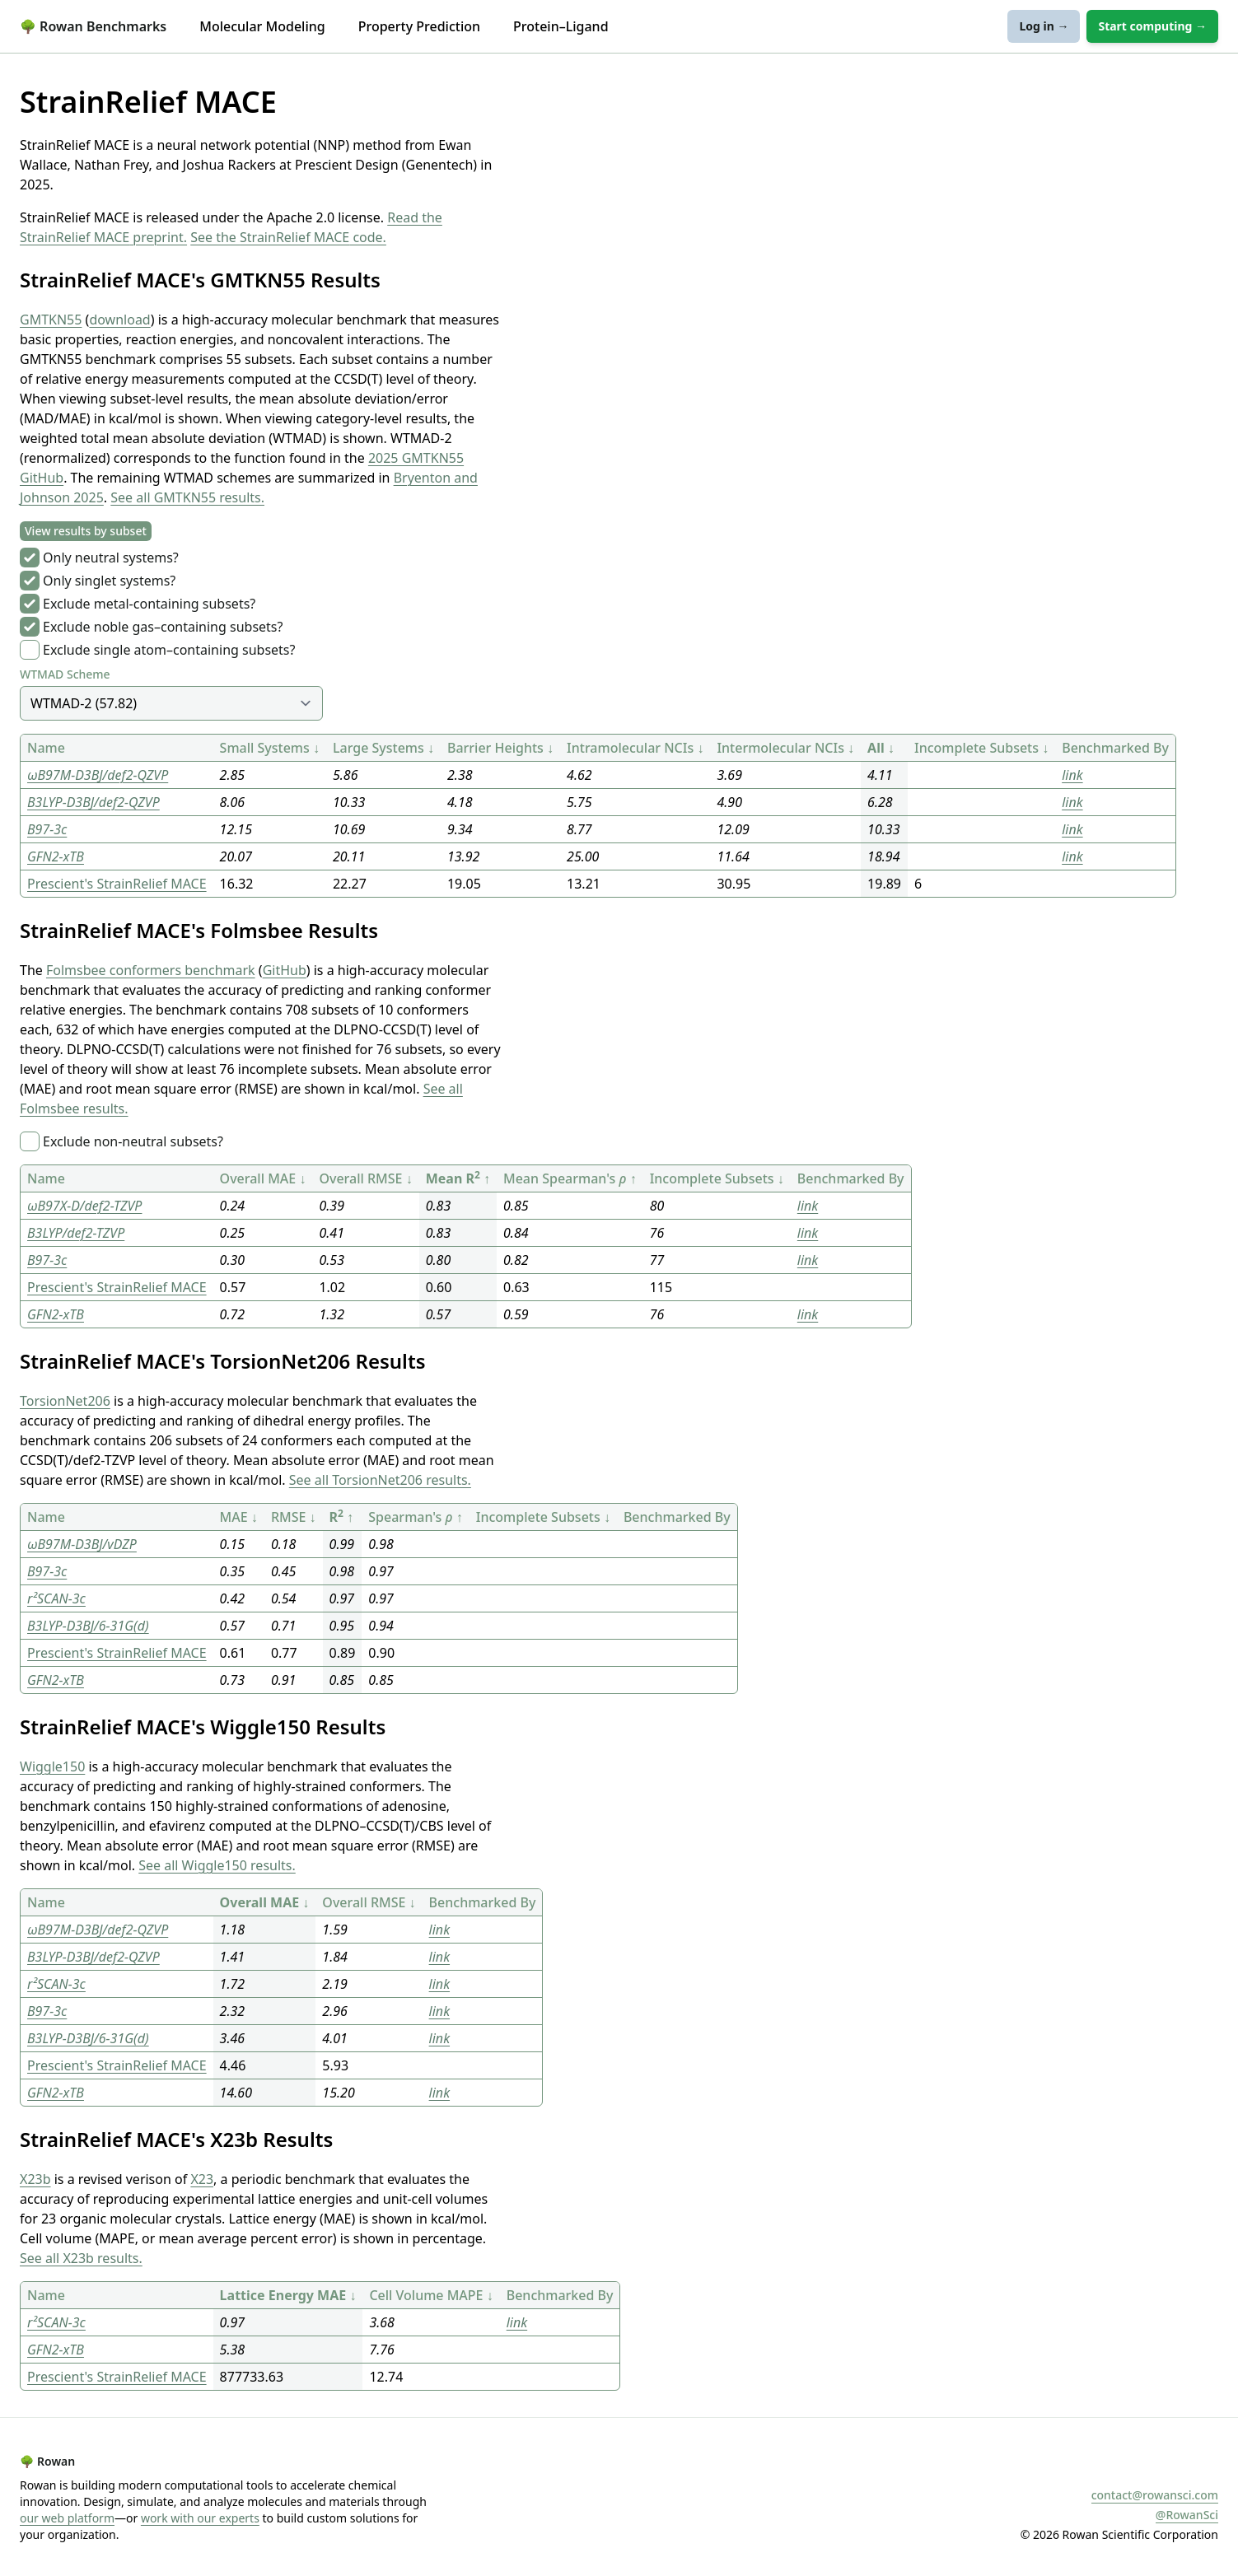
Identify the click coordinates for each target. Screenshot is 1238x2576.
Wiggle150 (52, 1766)
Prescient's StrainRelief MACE (117, 884)
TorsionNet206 (65, 1401)
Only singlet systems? (109, 581)
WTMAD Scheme (65, 674)
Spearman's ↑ (415, 1517)
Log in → (1043, 26)
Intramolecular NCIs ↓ (635, 748)
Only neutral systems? (111, 557)
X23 (201, 2179)
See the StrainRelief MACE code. (288, 237)
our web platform (67, 2518)
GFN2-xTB (55, 856)
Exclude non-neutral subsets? (133, 1141)
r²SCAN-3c (56, 1598)
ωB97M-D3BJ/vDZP (82, 1544)
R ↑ (341, 1516)
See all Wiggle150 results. (217, 1865)
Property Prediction (419, 26)
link (1072, 775)
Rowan (47, 2461)
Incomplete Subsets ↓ (981, 748)
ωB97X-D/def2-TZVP (84, 1206)
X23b (35, 2179)
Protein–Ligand (561, 26)
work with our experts (200, 2518)
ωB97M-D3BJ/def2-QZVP (97, 775)
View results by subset (86, 531)
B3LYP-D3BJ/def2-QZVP (93, 802)
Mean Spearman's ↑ (570, 1178)
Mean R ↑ (458, 1178)
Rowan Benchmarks (93, 26)
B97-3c (47, 829)
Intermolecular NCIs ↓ (785, 748)
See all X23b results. (81, 2258)
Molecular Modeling (262, 26)
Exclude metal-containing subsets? (149, 604)
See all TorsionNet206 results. (380, 1480)
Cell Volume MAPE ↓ (431, 2295)
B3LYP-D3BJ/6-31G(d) (88, 1626)
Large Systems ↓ (383, 748)
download (119, 319)
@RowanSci (1187, 2514)
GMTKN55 (51, 319)
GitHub (284, 970)
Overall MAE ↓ (263, 1178)
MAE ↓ (239, 1517)
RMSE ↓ (293, 1517)
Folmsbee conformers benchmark (150, 970)
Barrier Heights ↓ (500, 748)
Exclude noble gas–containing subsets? (163, 627)
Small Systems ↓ (270, 748)
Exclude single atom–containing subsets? (169, 650)
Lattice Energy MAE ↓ (288, 2295)
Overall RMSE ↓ (365, 1178)
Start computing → (1152, 26)
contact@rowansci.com (1154, 2495)
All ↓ (881, 748)
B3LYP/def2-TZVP (75, 1233)
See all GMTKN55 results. (187, 497)
